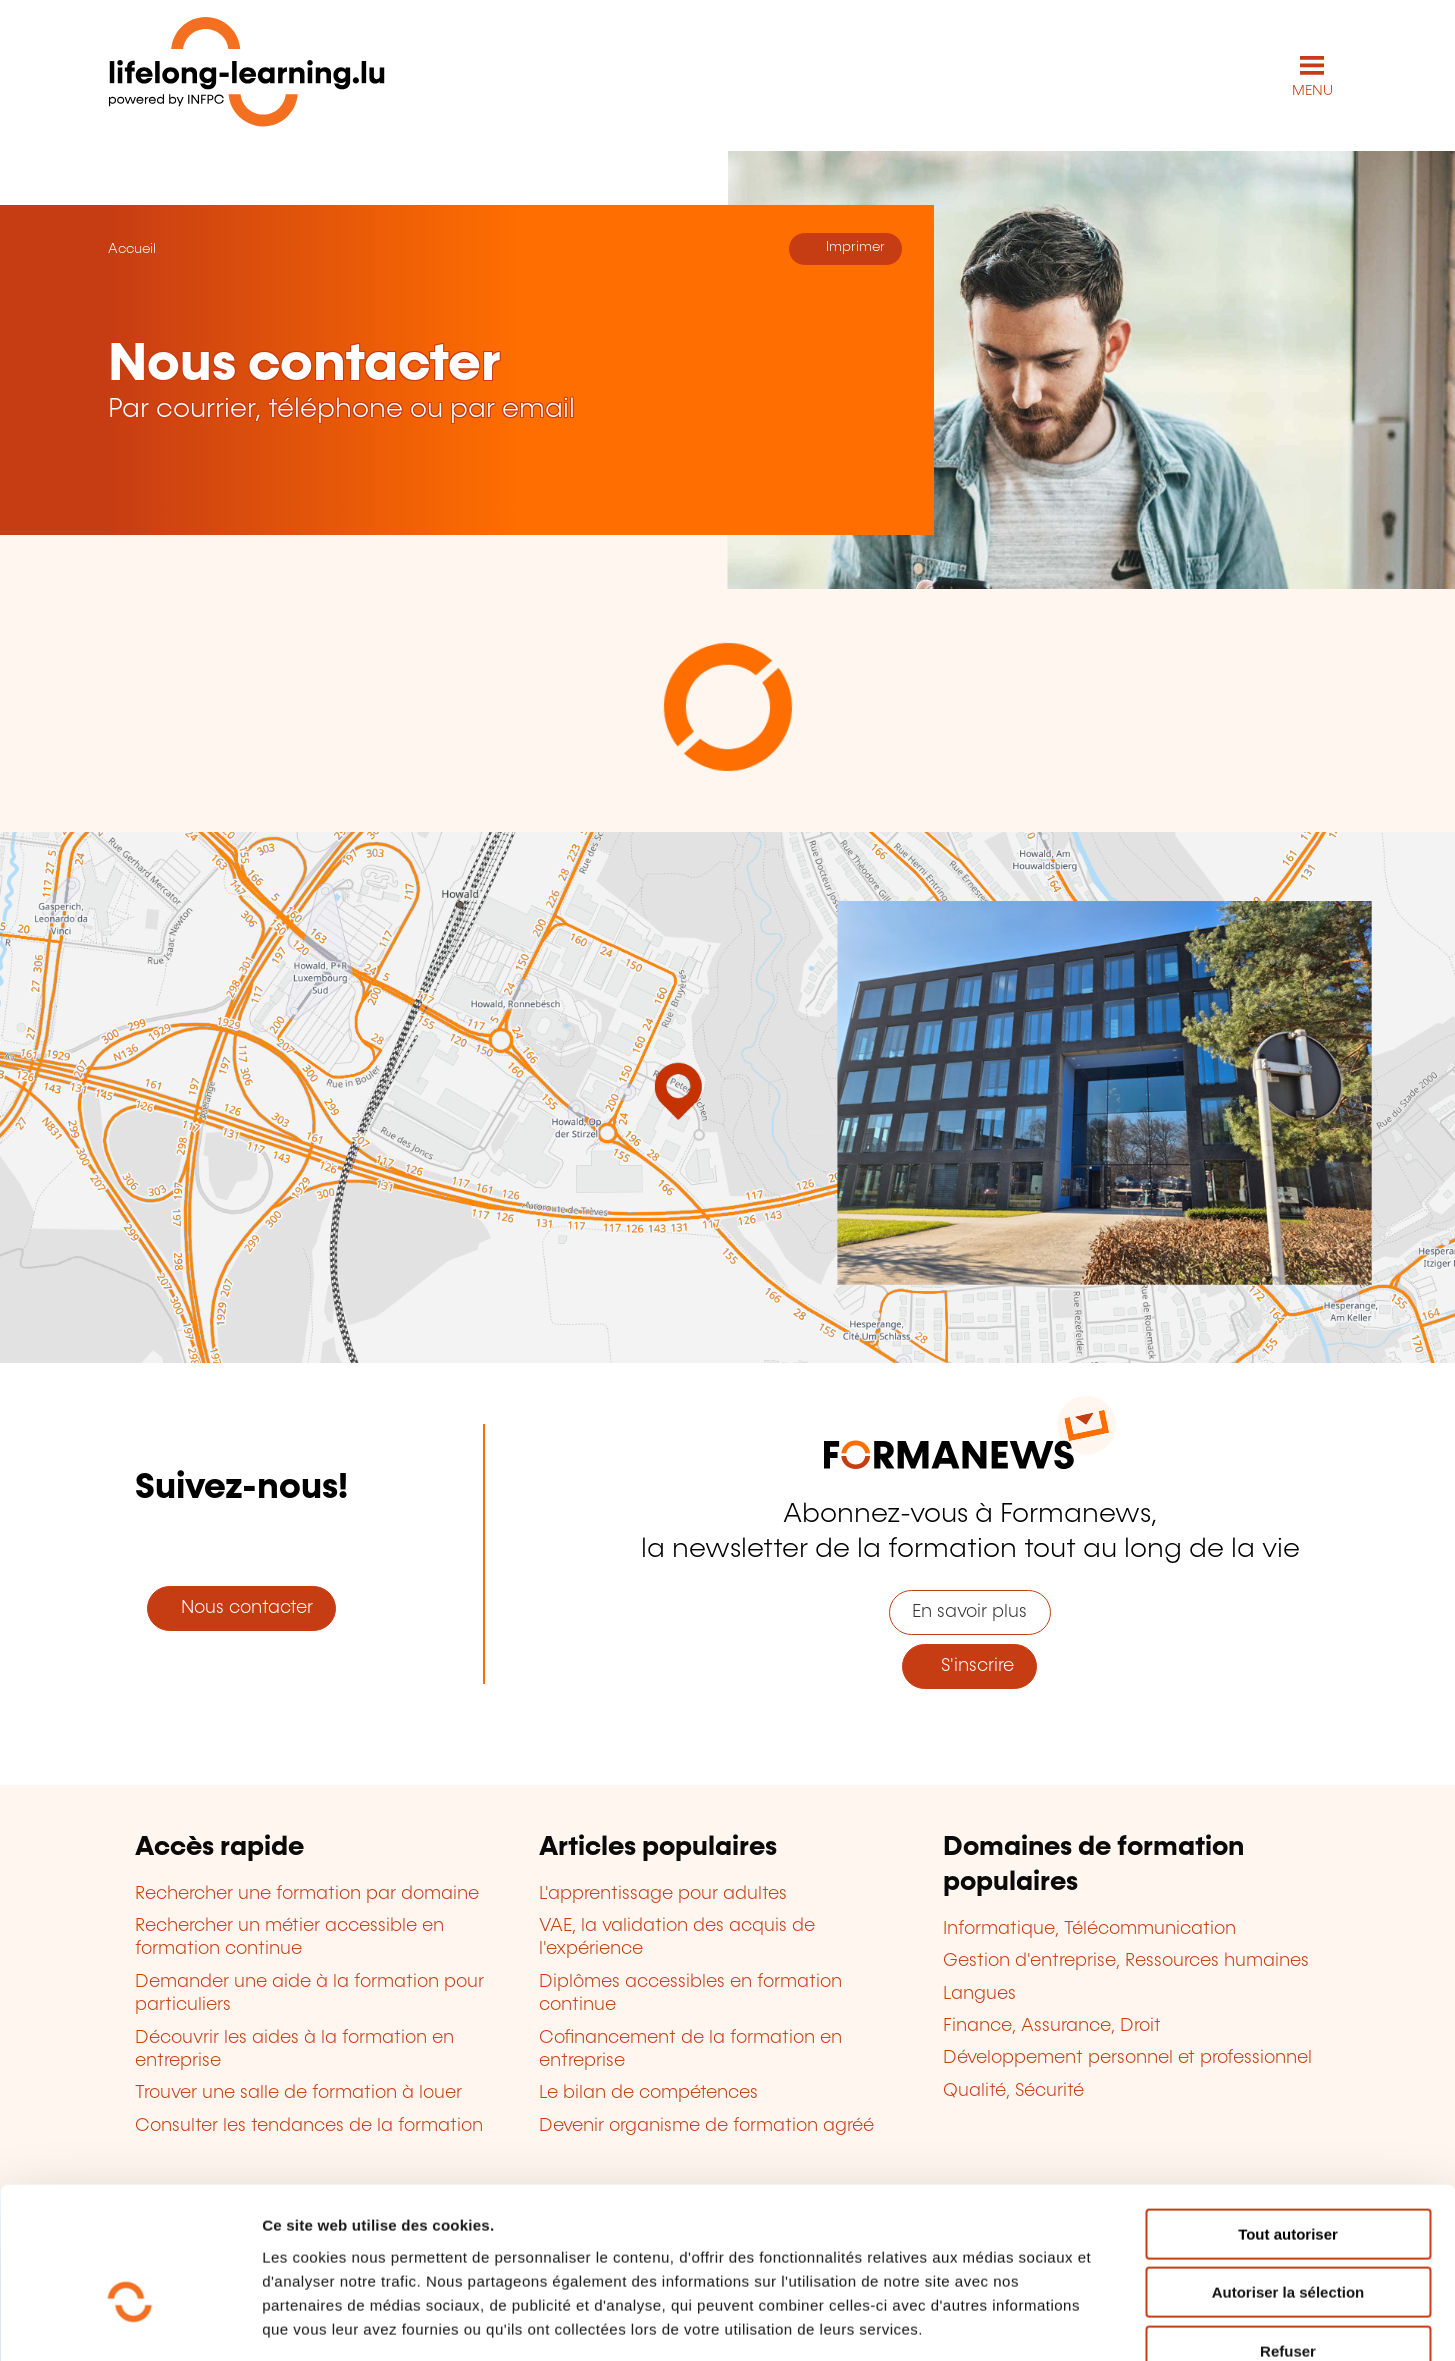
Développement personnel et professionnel (1127, 2058)
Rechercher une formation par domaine (307, 1893)
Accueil (132, 248)
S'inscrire (970, 1665)
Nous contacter (242, 1608)
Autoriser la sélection (1288, 2175)
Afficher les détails (1101, 2321)
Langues (979, 1993)
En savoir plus (969, 1611)
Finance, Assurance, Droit (1052, 2025)
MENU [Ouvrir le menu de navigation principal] (1312, 90)
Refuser (1288, 2233)
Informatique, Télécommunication (1089, 1928)
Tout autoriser (1288, 2116)
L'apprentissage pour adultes (663, 1893)
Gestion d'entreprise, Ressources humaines (1126, 1960)
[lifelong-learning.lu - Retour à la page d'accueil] (247, 75)
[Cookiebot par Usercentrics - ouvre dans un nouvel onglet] (129, 2322)
